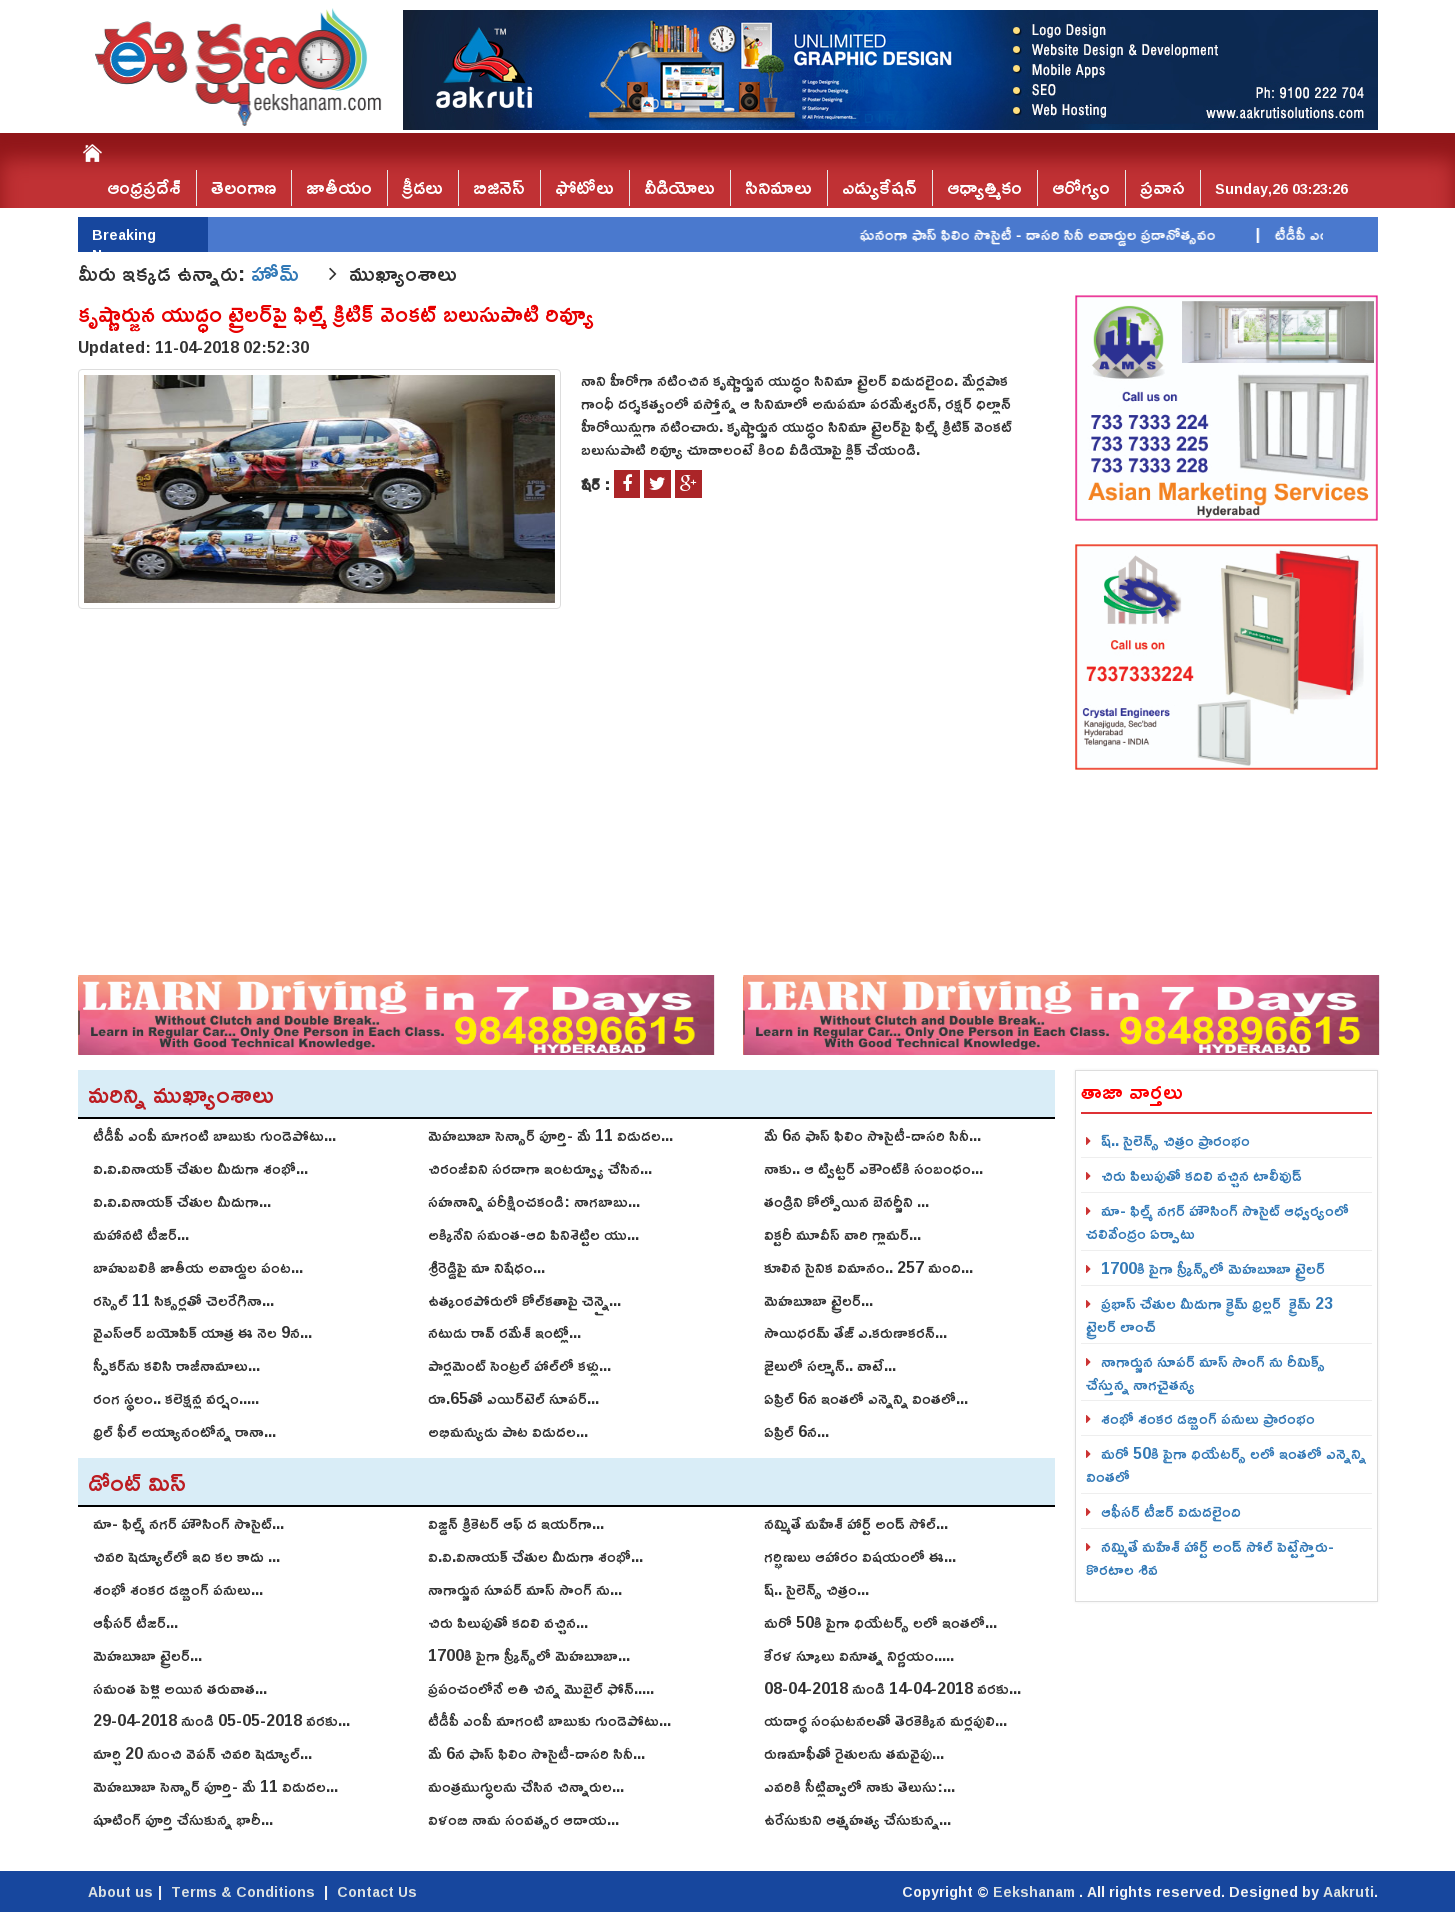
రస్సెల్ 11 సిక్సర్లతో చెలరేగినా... (183, 1300)
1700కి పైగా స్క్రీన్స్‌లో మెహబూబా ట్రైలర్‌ (1213, 1268)
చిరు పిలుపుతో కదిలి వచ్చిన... (508, 1622)
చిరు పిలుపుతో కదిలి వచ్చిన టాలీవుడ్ (1201, 1175)
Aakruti (1348, 1891)
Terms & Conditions (243, 1891)
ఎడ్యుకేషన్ (879, 187)
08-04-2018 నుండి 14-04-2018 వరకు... (892, 1688)
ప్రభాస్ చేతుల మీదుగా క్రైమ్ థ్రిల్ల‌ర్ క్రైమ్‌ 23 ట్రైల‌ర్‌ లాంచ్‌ (1209, 1314)
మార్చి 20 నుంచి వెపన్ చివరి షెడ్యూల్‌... (202, 1753)
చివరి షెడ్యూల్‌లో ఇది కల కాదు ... (186, 1556)
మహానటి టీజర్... (141, 1234)
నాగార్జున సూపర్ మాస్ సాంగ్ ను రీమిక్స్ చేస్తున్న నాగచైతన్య (1205, 1372)
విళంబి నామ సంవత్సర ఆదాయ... (523, 1819)
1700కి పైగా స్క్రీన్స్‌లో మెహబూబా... (529, 1655)
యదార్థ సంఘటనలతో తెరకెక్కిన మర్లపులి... (885, 1720)
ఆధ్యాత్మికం (984, 187)
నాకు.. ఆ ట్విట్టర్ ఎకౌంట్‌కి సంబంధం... (873, 1168)
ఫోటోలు (584, 187)
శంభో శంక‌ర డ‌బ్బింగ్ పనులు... (178, 1589)
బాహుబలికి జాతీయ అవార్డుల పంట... (198, 1267)
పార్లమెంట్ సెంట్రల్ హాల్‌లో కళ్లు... (519, 1365)
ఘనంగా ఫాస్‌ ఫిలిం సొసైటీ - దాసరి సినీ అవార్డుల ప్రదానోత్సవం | (1081, 234)
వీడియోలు (679, 187)
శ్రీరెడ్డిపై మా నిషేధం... (486, 1267)
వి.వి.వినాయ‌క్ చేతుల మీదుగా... (182, 1201)
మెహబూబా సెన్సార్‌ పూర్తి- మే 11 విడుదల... (550, 1135)
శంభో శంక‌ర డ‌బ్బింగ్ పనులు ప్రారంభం (1208, 1418)
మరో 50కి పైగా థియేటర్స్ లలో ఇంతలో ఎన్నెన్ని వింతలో (1226, 1464)
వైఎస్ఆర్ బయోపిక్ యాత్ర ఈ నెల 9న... (202, 1332)
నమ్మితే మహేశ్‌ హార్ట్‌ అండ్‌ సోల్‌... (856, 1523)
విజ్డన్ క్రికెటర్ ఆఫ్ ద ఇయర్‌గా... (516, 1523)
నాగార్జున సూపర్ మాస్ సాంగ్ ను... (525, 1589)
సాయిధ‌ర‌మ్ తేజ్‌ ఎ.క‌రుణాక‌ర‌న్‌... (855, 1332)
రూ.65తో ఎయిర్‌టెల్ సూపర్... (513, 1398)
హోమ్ (278, 273)
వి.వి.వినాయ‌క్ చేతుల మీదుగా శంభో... (200, 1168)
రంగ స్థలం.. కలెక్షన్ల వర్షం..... (176, 1398)
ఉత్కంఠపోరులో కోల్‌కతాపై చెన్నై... (524, 1300)
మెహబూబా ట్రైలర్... (818, 1300)
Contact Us (377, 1891)
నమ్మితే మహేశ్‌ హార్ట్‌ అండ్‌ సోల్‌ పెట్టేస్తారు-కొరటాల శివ (1210, 1557)
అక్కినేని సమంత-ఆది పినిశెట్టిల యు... (533, 1234)
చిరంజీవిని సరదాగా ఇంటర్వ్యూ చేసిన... (540, 1168)
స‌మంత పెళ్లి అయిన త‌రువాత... (180, 1688)
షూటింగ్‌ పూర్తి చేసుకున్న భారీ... (183, 1819)
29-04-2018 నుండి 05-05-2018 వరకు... (221, 1720)
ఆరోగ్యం (1081, 187)
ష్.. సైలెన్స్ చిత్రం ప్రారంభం (1175, 1140)
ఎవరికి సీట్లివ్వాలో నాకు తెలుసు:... (859, 1786)
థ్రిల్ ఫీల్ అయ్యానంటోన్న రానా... (184, 1431)
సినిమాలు (778, 187)
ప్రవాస (1162, 187)
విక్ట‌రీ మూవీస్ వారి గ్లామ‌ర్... (842, 1234)
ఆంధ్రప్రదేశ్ (144, 187)
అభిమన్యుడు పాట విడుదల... (508, 1431)
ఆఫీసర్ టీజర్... (135, 1622)
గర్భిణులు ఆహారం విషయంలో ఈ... (860, 1556)
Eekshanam (1036, 1891)
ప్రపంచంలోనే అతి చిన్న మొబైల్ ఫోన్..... (541, 1688)
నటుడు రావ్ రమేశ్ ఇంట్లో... (504, 1332)
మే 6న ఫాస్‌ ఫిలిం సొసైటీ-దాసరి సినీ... (872, 1135)
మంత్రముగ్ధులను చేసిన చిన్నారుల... (526, 1786)
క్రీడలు (422, 187)
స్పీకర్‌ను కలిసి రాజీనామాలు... (176, 1365)
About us (120, 1891)
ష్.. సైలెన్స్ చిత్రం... (816, 1589)
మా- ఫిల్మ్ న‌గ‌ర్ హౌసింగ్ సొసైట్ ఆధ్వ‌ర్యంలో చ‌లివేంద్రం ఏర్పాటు (1217, 1221)
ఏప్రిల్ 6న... (796, 1431)
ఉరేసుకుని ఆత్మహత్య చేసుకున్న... (857, 1819)
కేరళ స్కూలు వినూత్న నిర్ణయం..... (859, 1655)
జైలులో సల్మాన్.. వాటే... (830, 1365)
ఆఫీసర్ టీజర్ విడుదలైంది (1171, 1511)
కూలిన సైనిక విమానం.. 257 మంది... (868, 1267)
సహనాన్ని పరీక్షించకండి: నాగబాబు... (534, 1201)
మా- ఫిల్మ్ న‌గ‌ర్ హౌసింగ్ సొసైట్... (188, 1523)
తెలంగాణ (243, 187)
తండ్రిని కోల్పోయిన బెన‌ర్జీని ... (846, 1201)
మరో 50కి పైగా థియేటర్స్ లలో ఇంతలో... (880, 1622)
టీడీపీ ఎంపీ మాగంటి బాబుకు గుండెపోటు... (214, 1135)
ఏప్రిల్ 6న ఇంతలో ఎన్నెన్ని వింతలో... (866, 1398)
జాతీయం (339, 187)
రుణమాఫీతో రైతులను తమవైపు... (854, 1753)
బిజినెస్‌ (499, 187)
